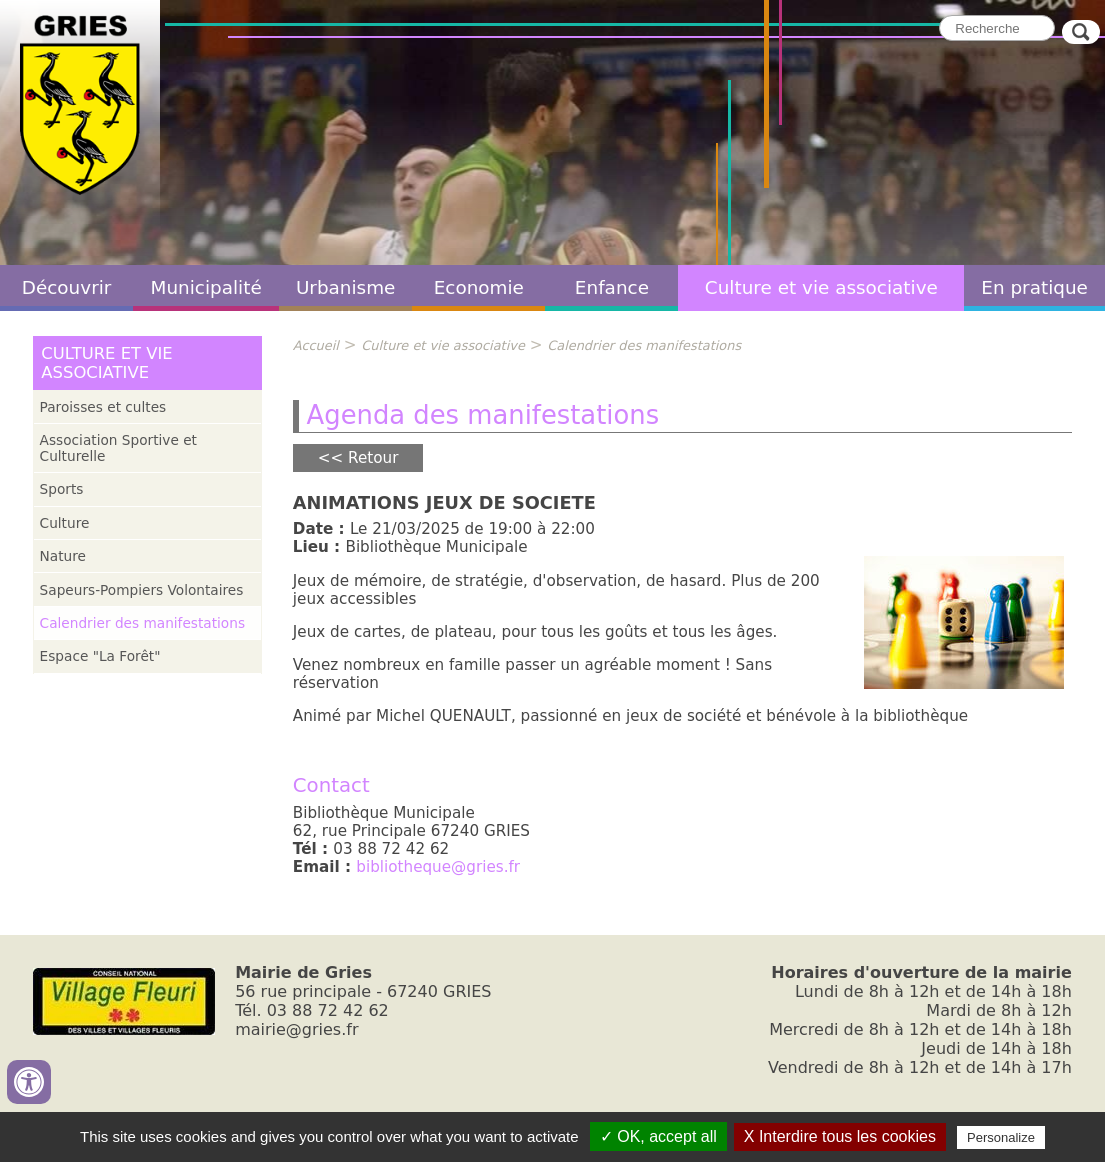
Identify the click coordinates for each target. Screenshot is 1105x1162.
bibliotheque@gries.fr (438, 867)
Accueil (316, 345)
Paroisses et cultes (103, 407)
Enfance (612, 287)
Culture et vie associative (821, 287)
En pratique (1034, 287)
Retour (373, 458)
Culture (65, 523)
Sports (62, 489)
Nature (63, 556)
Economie (479, 287)
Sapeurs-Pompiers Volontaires (142, 590)
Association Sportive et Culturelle (118, 448)
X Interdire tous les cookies (840, 1136)
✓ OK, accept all (658, 1136)
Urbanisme (346, 287)
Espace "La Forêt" (100, 656)
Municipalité (206, 287)
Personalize (1001, 1137)
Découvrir (67, 287)
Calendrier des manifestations (142, 623)
